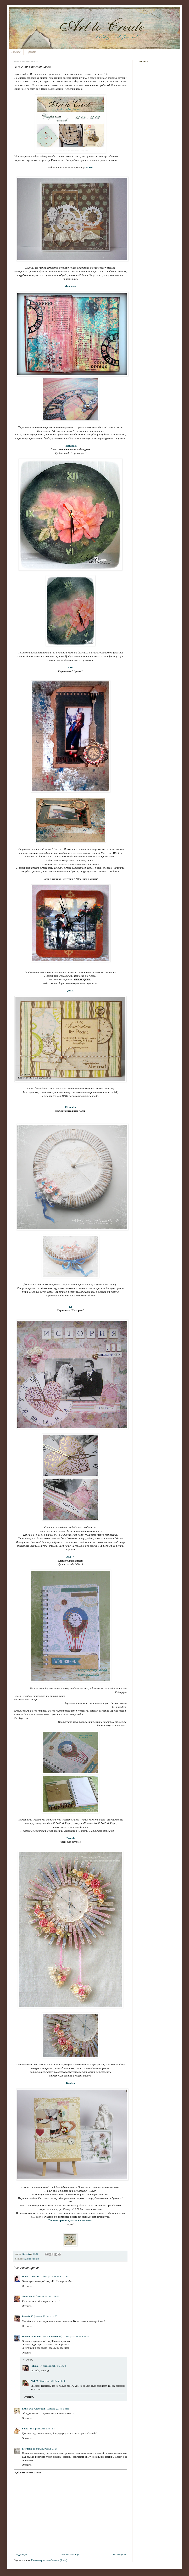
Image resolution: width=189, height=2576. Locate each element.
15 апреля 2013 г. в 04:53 (42, 2428)
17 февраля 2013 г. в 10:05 (76, 2336)
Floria (89, 167)
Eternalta (27, 2448)
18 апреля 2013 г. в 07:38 (45, 2448)
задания (27, 2259)
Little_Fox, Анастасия (34, 2408)
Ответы (29, 2359)
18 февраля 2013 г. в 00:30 (52, 2381)
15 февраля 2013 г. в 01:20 (54, 2276)
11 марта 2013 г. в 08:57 (58, 2408)
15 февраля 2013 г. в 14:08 (44, 2316)
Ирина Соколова (31, 2276)
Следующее (21, 2554)
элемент (35, 2259)
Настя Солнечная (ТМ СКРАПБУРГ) (42, 2336)
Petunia (70, 1838)
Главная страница (70, 2554)
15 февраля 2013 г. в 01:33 (46, 2296)
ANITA (34, 2381)
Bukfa (25, 2428)
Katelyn (70, 2082)
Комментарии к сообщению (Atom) (49, 2560)
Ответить (26, 2286)
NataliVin (27, 2296)
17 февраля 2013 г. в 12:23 (53, 2366)
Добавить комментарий (28, 2472)
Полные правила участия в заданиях (70, 2220)
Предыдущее (119, 2554)
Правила (31, 51)
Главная (16, 51)
